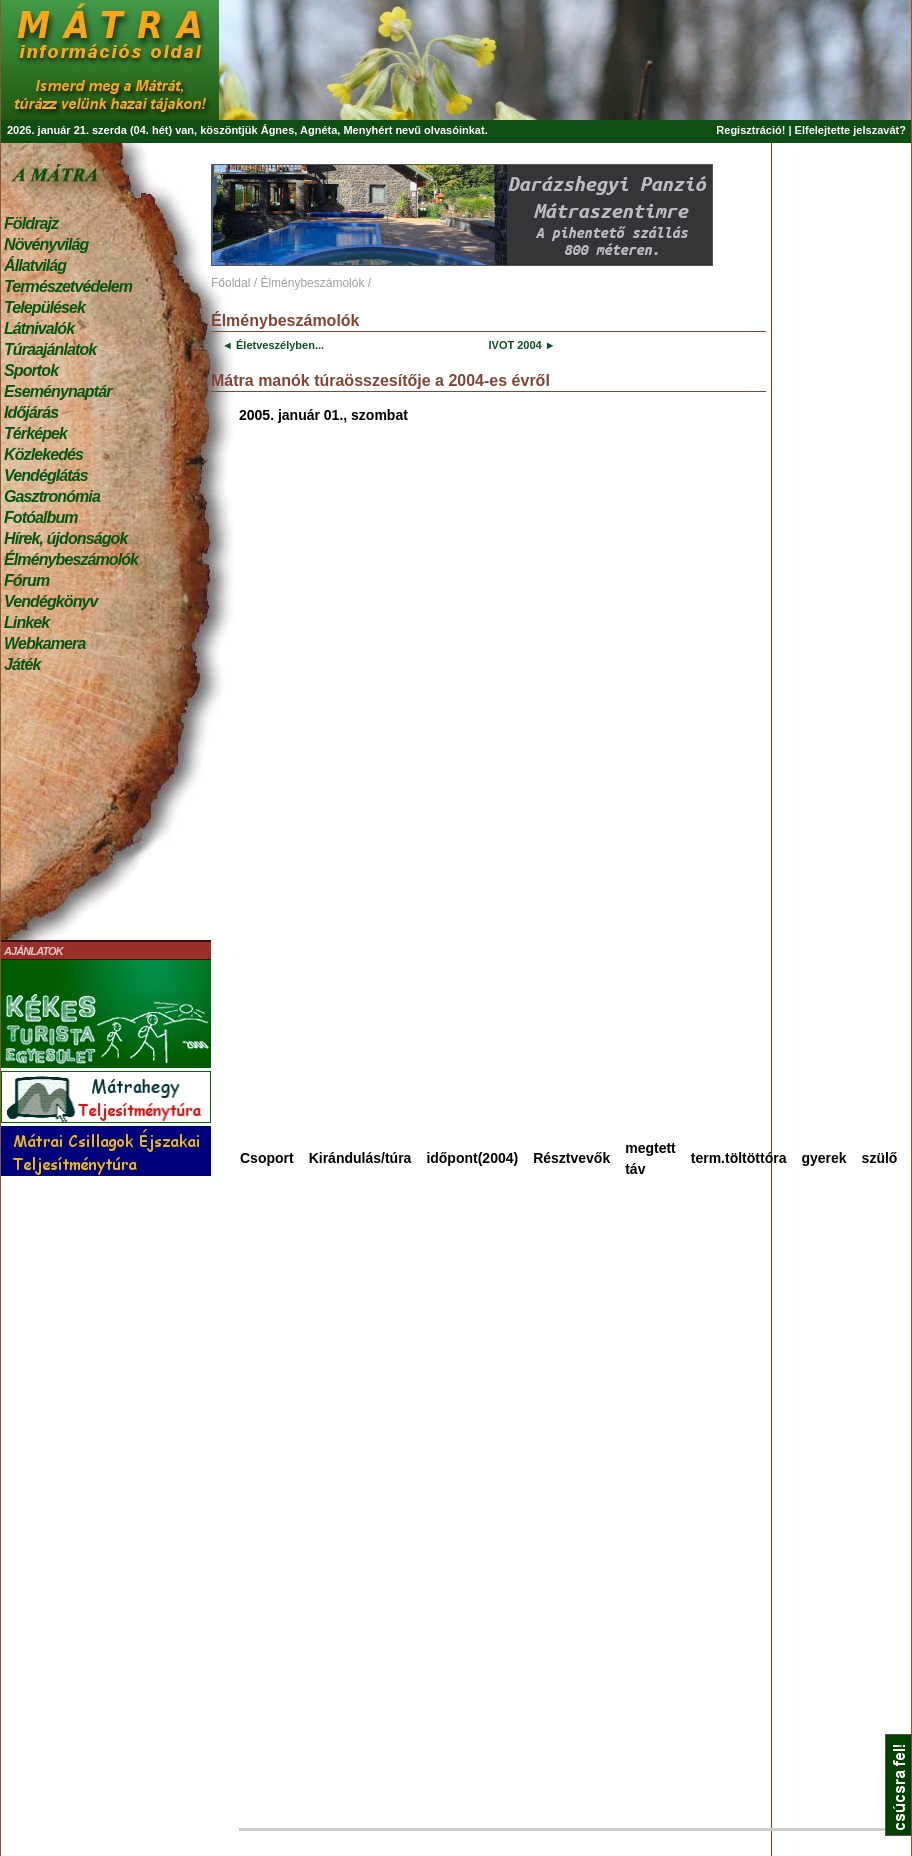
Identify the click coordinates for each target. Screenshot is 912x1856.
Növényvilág (46, 244)
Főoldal (230, 283)
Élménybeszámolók (71, 559)
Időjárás (31, 412)
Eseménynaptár (57, 391)
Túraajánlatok (50, 349)
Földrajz (31, 223)
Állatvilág (35, 265)
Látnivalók (39, 328)
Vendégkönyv (51, 601)
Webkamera (44, 643)
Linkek (26, 622)
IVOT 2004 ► (521, 345)
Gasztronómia (52, 496)
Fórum (26, 580)
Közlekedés (43, 454)
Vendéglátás (46, 475)
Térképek (35, 433)
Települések (44, 307)
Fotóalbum (41, 517)
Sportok (31, 370)
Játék (22, 664)
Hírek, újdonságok (65, 538)
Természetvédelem (68, 286)
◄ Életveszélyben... (273, 345)
